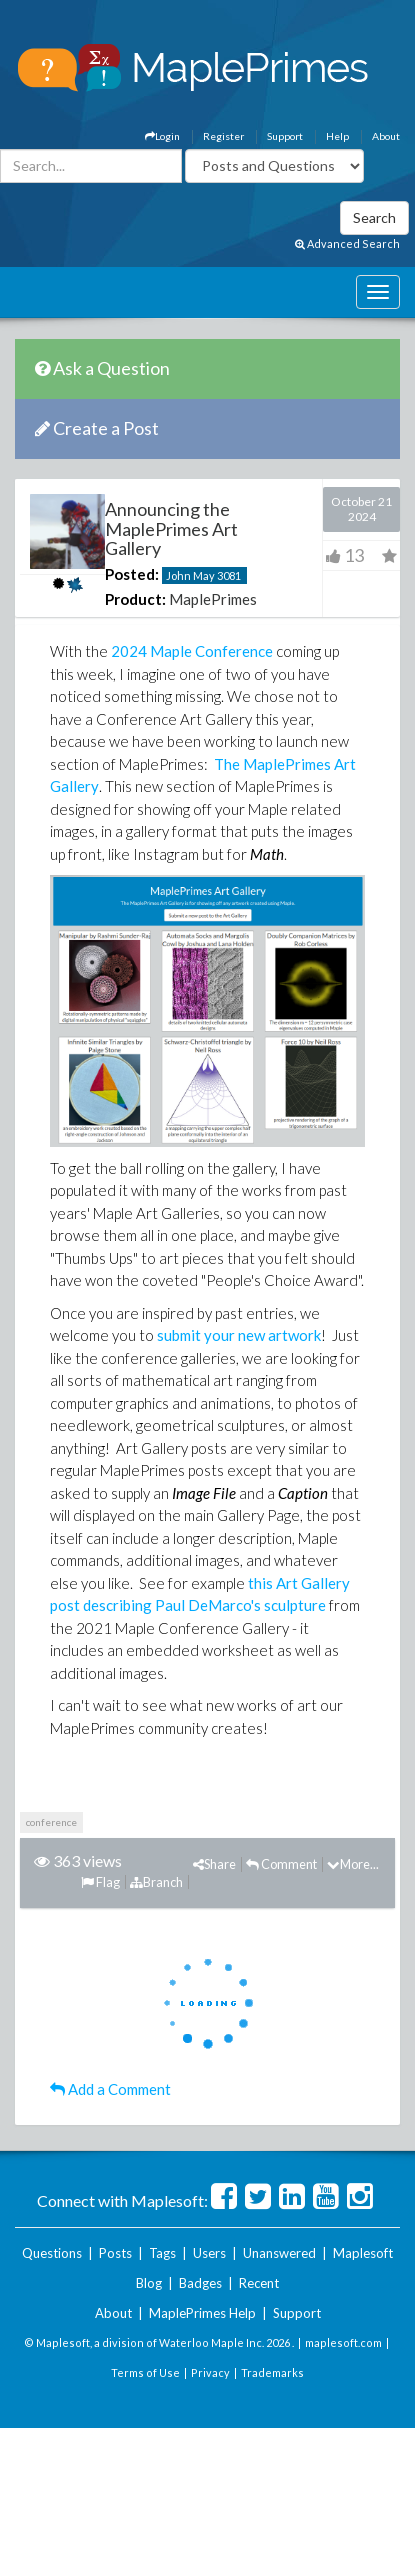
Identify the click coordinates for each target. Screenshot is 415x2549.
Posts (115, 2253)
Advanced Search (347, 243)
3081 (229, 575)
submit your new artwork (239, 1335)
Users (209, 2253)
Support (285, 136)
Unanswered (279, 2253)
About (386, 136)
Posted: (132, 574)
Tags (162, 2253)
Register (223, 136)
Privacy (210, 2372)
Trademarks (272, 2372)
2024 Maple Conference (192, 651)
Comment (281, 1864)
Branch (156, 1882)
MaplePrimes (213, 599)
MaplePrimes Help (202, 2313)
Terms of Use (145, 2372)
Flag (100, 1882)
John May (190, 575)
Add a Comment (110, 2089)
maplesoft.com (343, 2342)
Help (337, 136)
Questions (52, 2253)
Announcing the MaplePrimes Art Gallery (171, 529)
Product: (135, 599)
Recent (259, 2283)
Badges (200, 2283)
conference (51, 1822)
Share (214, 1864)
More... (353, 1864)
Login (162, 136)
